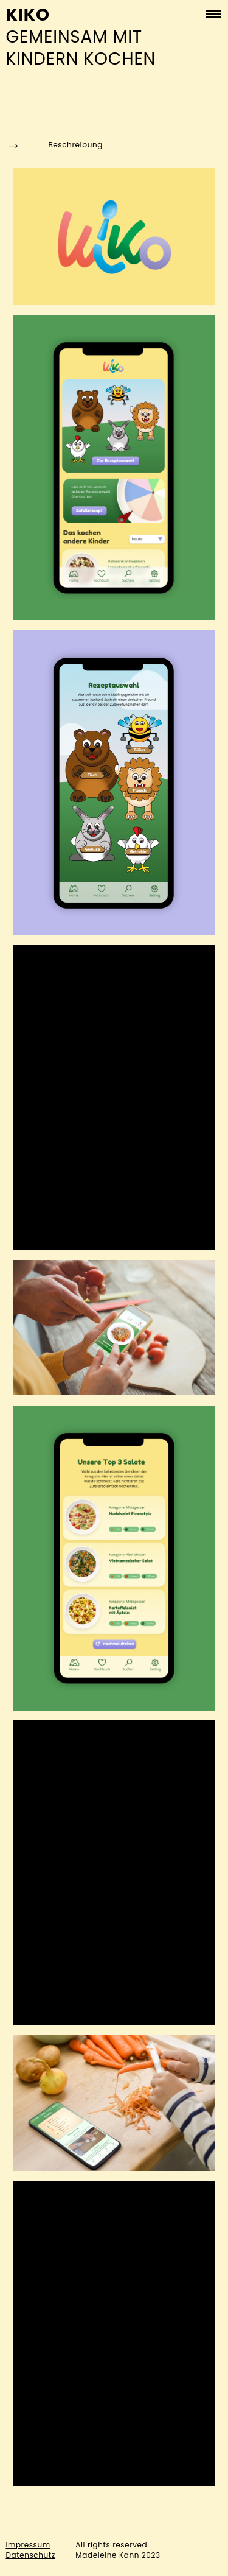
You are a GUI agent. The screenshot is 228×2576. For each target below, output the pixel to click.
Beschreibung (54, 144)
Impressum (27, 2544)
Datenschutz (30, 2555)
